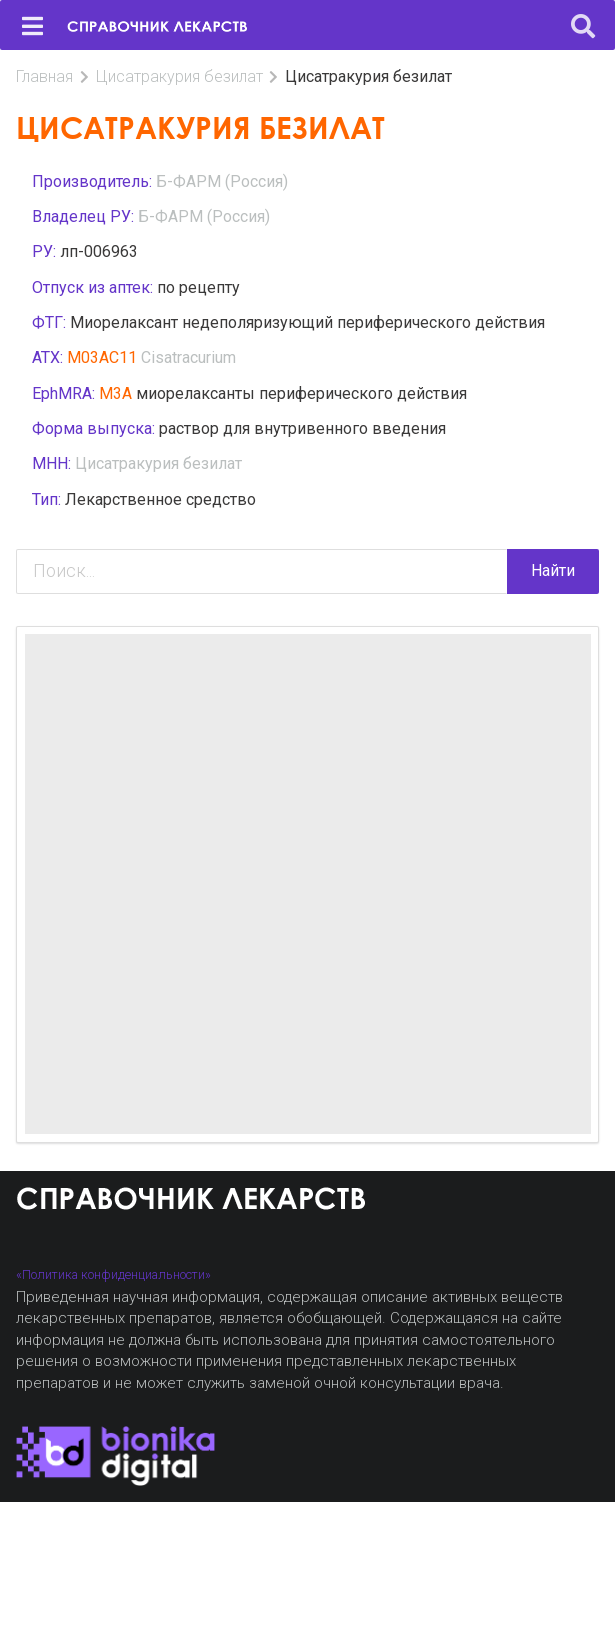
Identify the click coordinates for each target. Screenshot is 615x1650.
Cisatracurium (188, 357)
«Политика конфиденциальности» (113, 1274)
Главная (44, 76)
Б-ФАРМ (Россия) (222, 181)
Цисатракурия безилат (179, 76)
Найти (553, 570)
